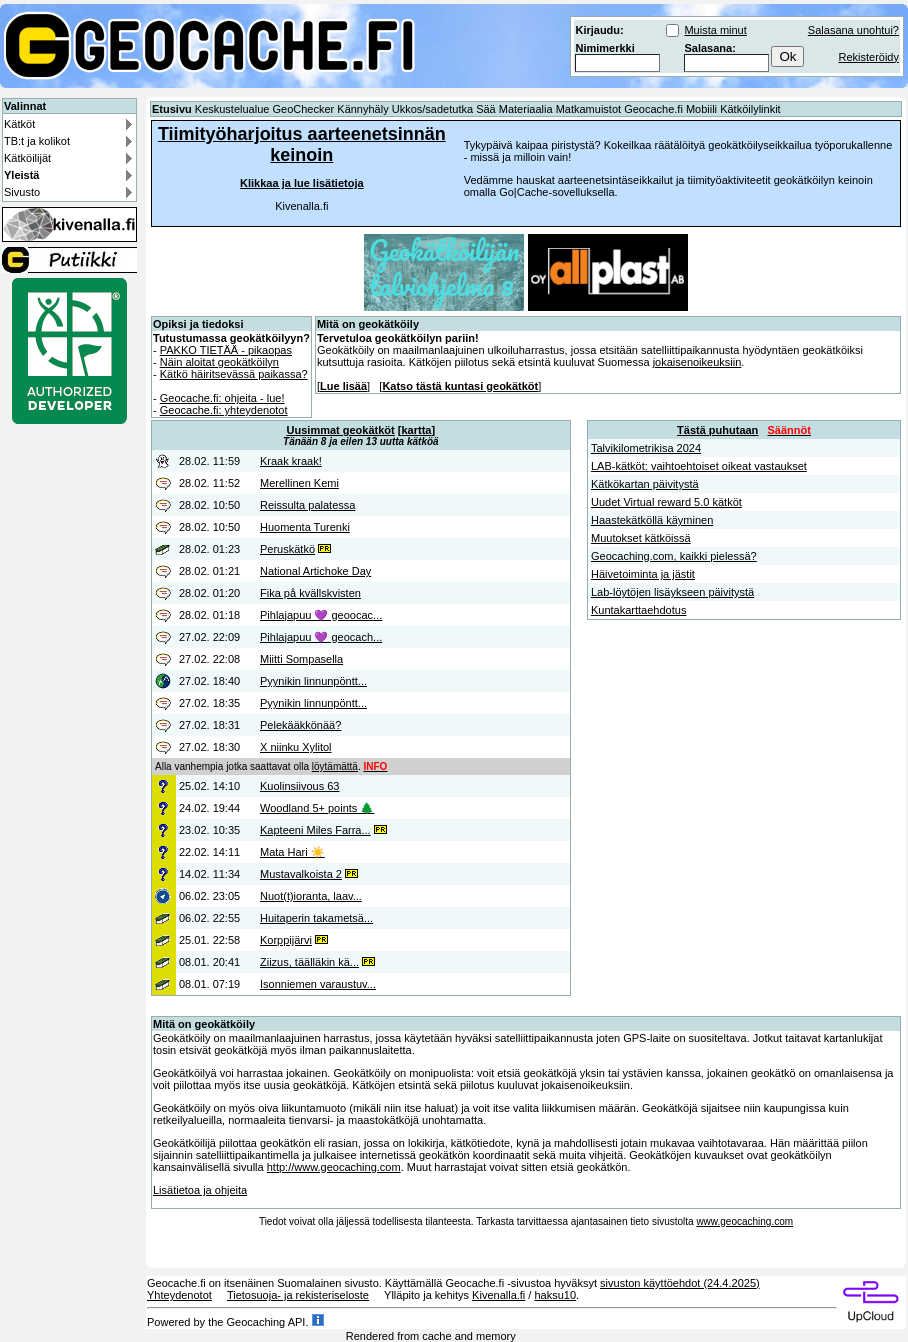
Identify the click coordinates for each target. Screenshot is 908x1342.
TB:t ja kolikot (37, 141)
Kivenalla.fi (498, 1295)
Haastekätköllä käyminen (652, 520)
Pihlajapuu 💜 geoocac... (321, 615)
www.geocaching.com (744, 1221)
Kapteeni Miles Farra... (315, 830)
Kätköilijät (27, 158)
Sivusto (22, 192)
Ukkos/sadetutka (432, 109)
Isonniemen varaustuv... (318, 984)
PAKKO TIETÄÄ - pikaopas (226, 350)
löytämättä (335, 766)
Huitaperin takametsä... (316, 918)
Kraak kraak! (291, 461)
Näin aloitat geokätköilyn (219, 362)
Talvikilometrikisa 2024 (646, 448)
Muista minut (715, 30)
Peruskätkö (287, 549)
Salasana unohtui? (853, 30)
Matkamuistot (588, 109)
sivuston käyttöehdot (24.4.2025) (680, 1283)
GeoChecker (303, 109)
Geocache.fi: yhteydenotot (224, 410)
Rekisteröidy (868, 57)
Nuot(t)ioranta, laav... (311, 896)
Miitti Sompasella (301, 659)
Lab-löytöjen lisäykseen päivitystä (672, 592)
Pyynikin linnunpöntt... (313, 681)
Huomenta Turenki (305, 527)
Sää (486, 109)
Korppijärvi (286, 940)
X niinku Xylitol (296, 747)
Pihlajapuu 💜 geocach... (321, 637)
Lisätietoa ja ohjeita (200, 1190)
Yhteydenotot (179, 1295)
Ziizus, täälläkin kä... (309, 962)
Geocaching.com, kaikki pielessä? (674, 556)
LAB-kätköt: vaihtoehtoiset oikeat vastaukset (699, 466)
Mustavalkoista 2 (301, 874)
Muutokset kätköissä (641, 538)
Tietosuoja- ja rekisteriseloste (298, 1295)
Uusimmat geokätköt (341, 430)
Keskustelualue (232, 109)
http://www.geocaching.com (334, 1167)
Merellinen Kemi (299, 483)
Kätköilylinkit (750, 109)
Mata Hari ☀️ (292, 852)
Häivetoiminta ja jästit (643, 574)
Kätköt (19, 124)
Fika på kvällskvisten (310, 593)
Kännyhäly (362, 109)
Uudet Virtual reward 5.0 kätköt (666, 502)
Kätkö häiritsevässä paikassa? (234, 374)
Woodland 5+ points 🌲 (317, 808)
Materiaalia (526, 109)
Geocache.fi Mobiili (670, 109)
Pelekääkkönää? (300, 725)
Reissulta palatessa (307, 505)
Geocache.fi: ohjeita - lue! (222, 398)
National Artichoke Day (315, 571)
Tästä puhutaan (717, 430)
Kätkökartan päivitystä (645, 484)
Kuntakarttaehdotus (638, 610)
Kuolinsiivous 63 (300, 786)
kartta (416, 430)
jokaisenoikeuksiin (697, 362)
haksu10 (555, 1295)
